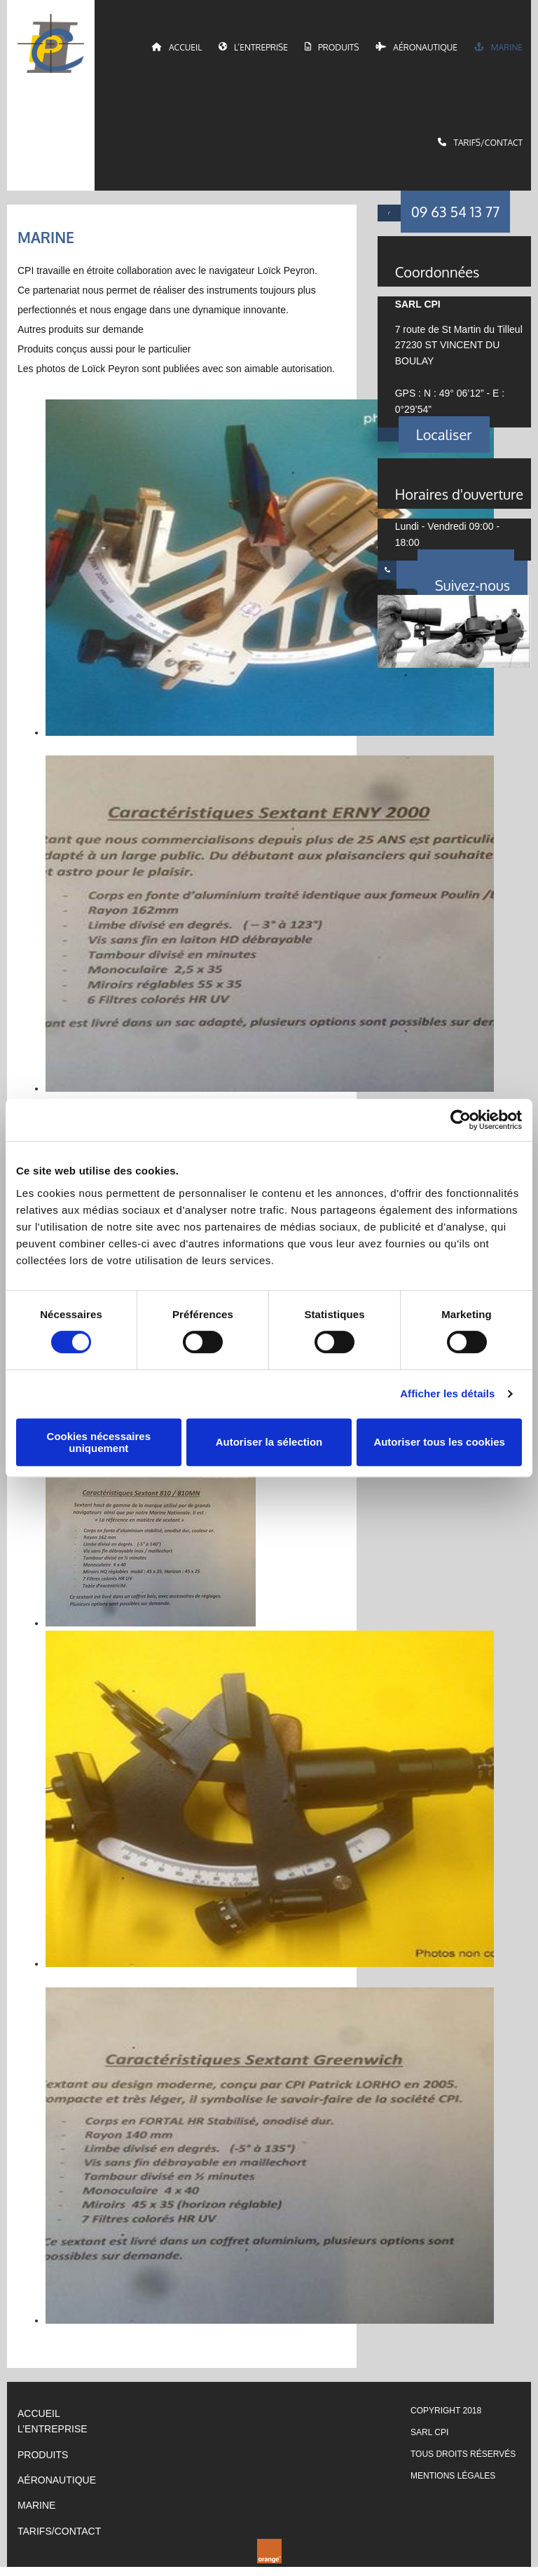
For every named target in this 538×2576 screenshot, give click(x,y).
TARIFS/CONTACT (59, 2539)
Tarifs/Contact (481, 149)
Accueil (178, 49)
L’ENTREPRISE (53, 2438)
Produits (332, 49)
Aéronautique (416, 49)
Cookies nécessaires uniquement (99, 1442)
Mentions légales (453, 2485)
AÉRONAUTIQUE (57, 2489)
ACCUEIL (39, 2421)
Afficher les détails (447, 1393)
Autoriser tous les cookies (439, 1442)
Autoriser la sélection (269, 1442)
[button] (456, 221)
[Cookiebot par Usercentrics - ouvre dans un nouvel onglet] (460, 1119)
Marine (498, 49)
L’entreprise (254, 49)
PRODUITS (43, 2463)
